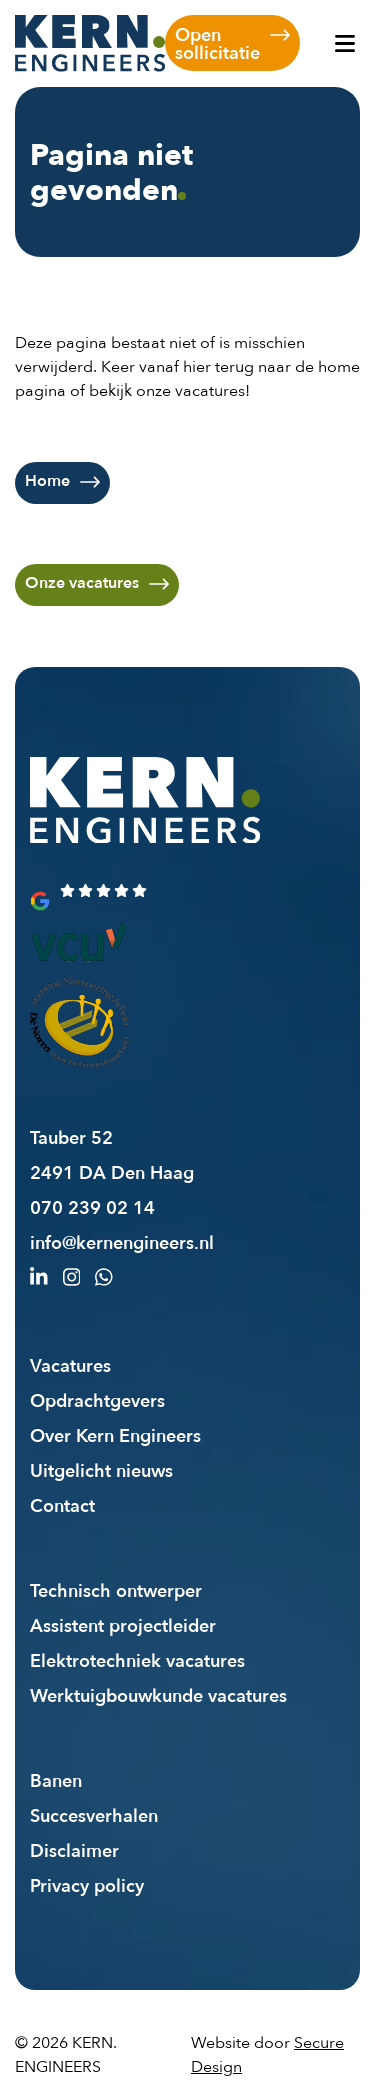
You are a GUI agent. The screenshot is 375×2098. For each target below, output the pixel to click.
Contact (62, 1505)
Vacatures (70, 1365)
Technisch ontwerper (116, 1590)
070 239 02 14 (92, 1207)
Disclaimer (74, 1850)
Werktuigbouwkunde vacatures (158, 1695)
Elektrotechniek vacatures (137, 1660)
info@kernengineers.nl (122, 1242)
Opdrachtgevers (97, 1400)
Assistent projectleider (123, 1625)
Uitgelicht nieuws (101, 1470)
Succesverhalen (94, 1815)
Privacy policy (87, 1885)
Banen (56, 1780)
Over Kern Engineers (115, 1435)
